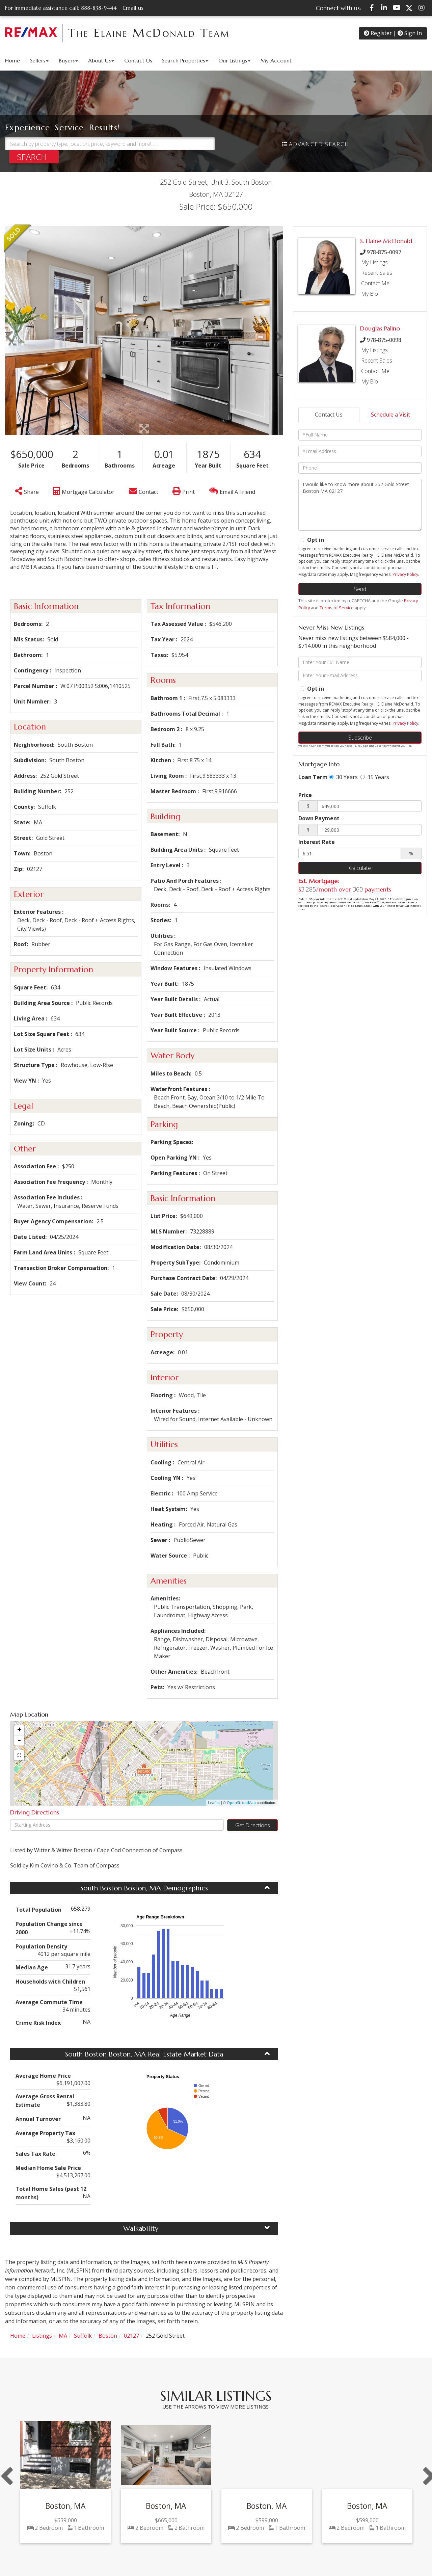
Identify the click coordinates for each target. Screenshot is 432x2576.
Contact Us (329, 414)
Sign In (410, 33)
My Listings (374, 262)
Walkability (140, 2228)
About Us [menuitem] (101, 60)
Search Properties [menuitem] (185, 60)
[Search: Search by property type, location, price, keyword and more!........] (110, 143)
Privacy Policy (405, 574)
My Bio (369, 293)
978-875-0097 (384, 252)
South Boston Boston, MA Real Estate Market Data (144, 2054)
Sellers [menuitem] (39, 60)
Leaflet (214, 1802)
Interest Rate (316, 842)
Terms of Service (337, 608)
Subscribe (360, 737)
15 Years (374, 777)
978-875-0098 (384, 340)
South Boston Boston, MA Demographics (144, 1888)
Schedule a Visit (390, 414)
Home (17, 2335)
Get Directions (252, 1825)
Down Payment (319, 818)
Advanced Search (319, 144)
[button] (34, 156)
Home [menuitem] (12, 60)
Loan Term (313, 777)
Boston (108, 2335)
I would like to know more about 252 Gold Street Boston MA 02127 (360, 505)
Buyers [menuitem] (68, 60)
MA (63, 2335)
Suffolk (83, 2335)
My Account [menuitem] (276, 60)
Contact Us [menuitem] (138, 60)
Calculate (360, 868)
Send (360, 589)
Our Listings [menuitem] (234, 60)
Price (305, 795)
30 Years (343, 777)
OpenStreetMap (241, 1802)
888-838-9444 (99, 7)
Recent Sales (376, 272)
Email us (133, 7)
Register (378, 33)
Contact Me (375, 283)
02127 (131, 2335)
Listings (42, 2335)
